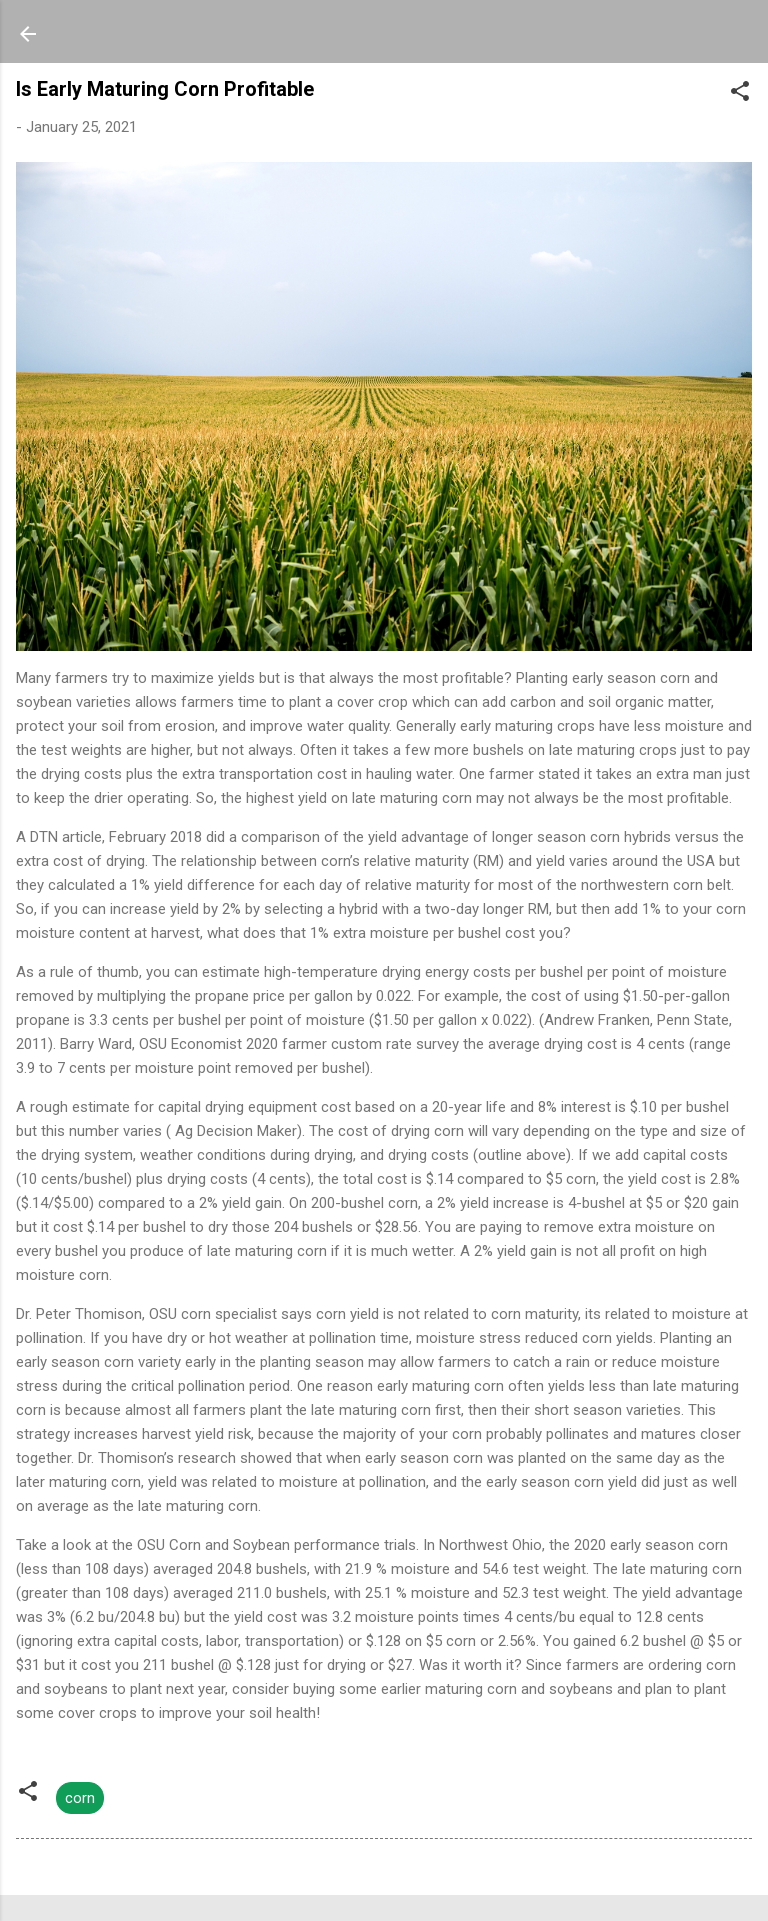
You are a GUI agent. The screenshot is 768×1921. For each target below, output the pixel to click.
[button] (740, 94)
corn (80, 1798)
